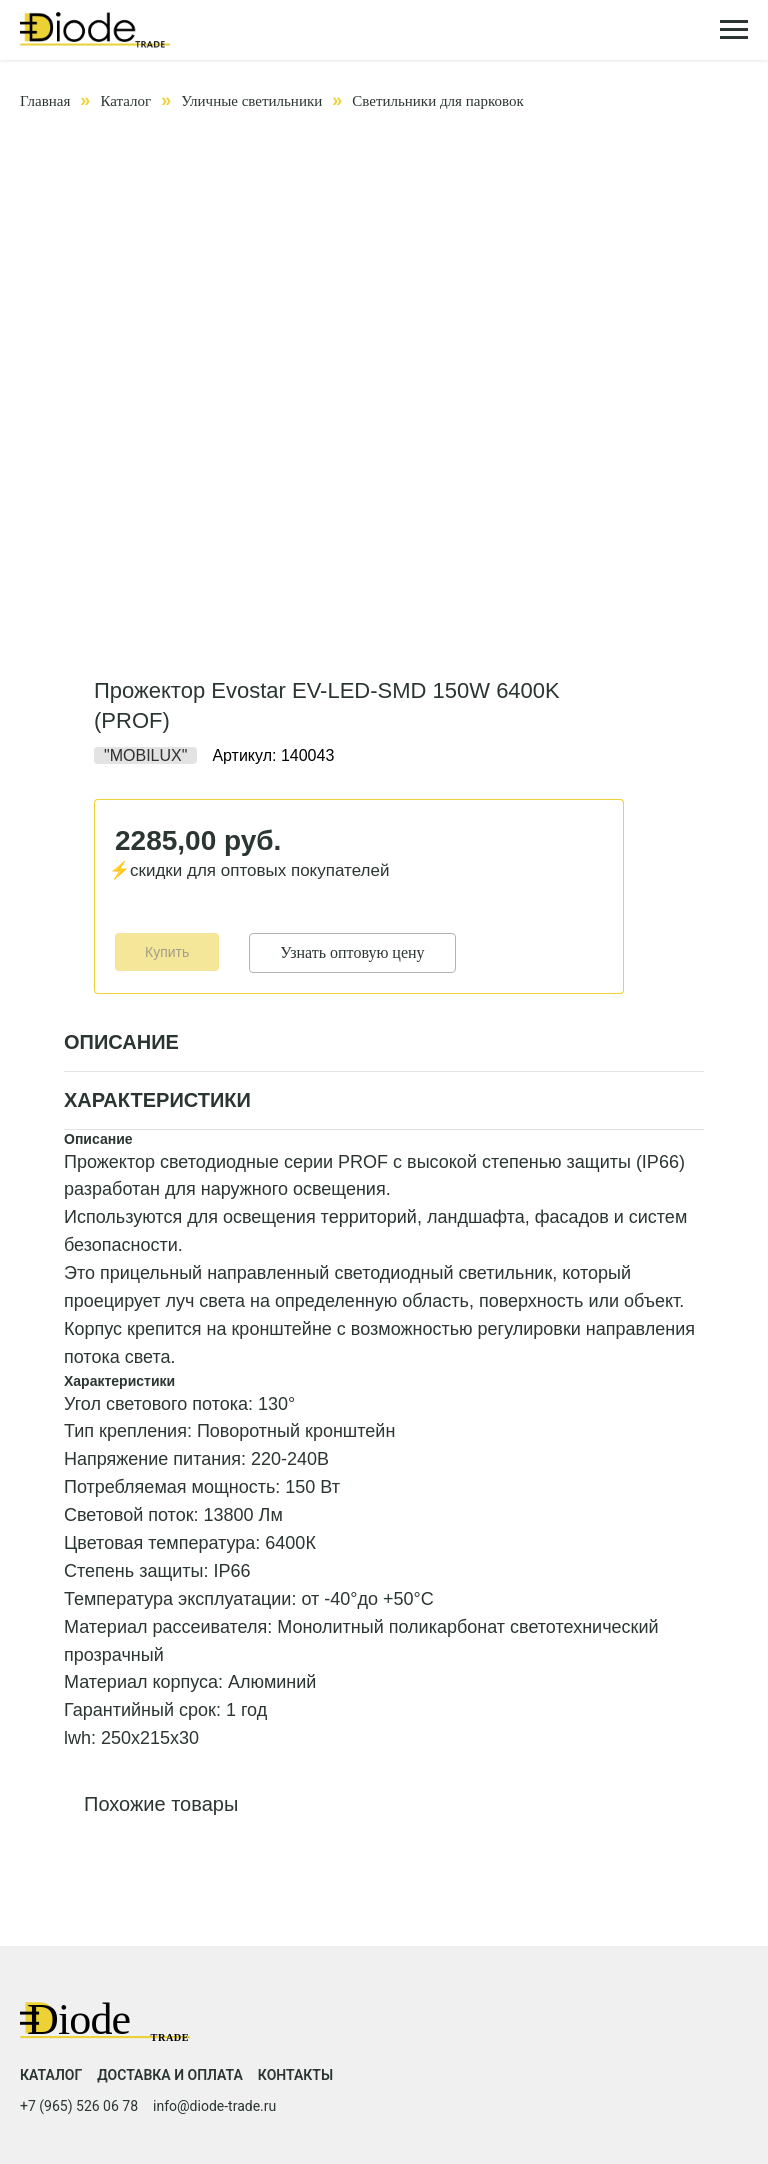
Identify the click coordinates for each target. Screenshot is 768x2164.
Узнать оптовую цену (352, 952)
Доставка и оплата (170, 2075)
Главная (45, 101)
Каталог (125, 101)
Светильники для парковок (437, 101)
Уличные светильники (251, 101)
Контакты (295, 2075)
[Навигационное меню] (734, 30)
